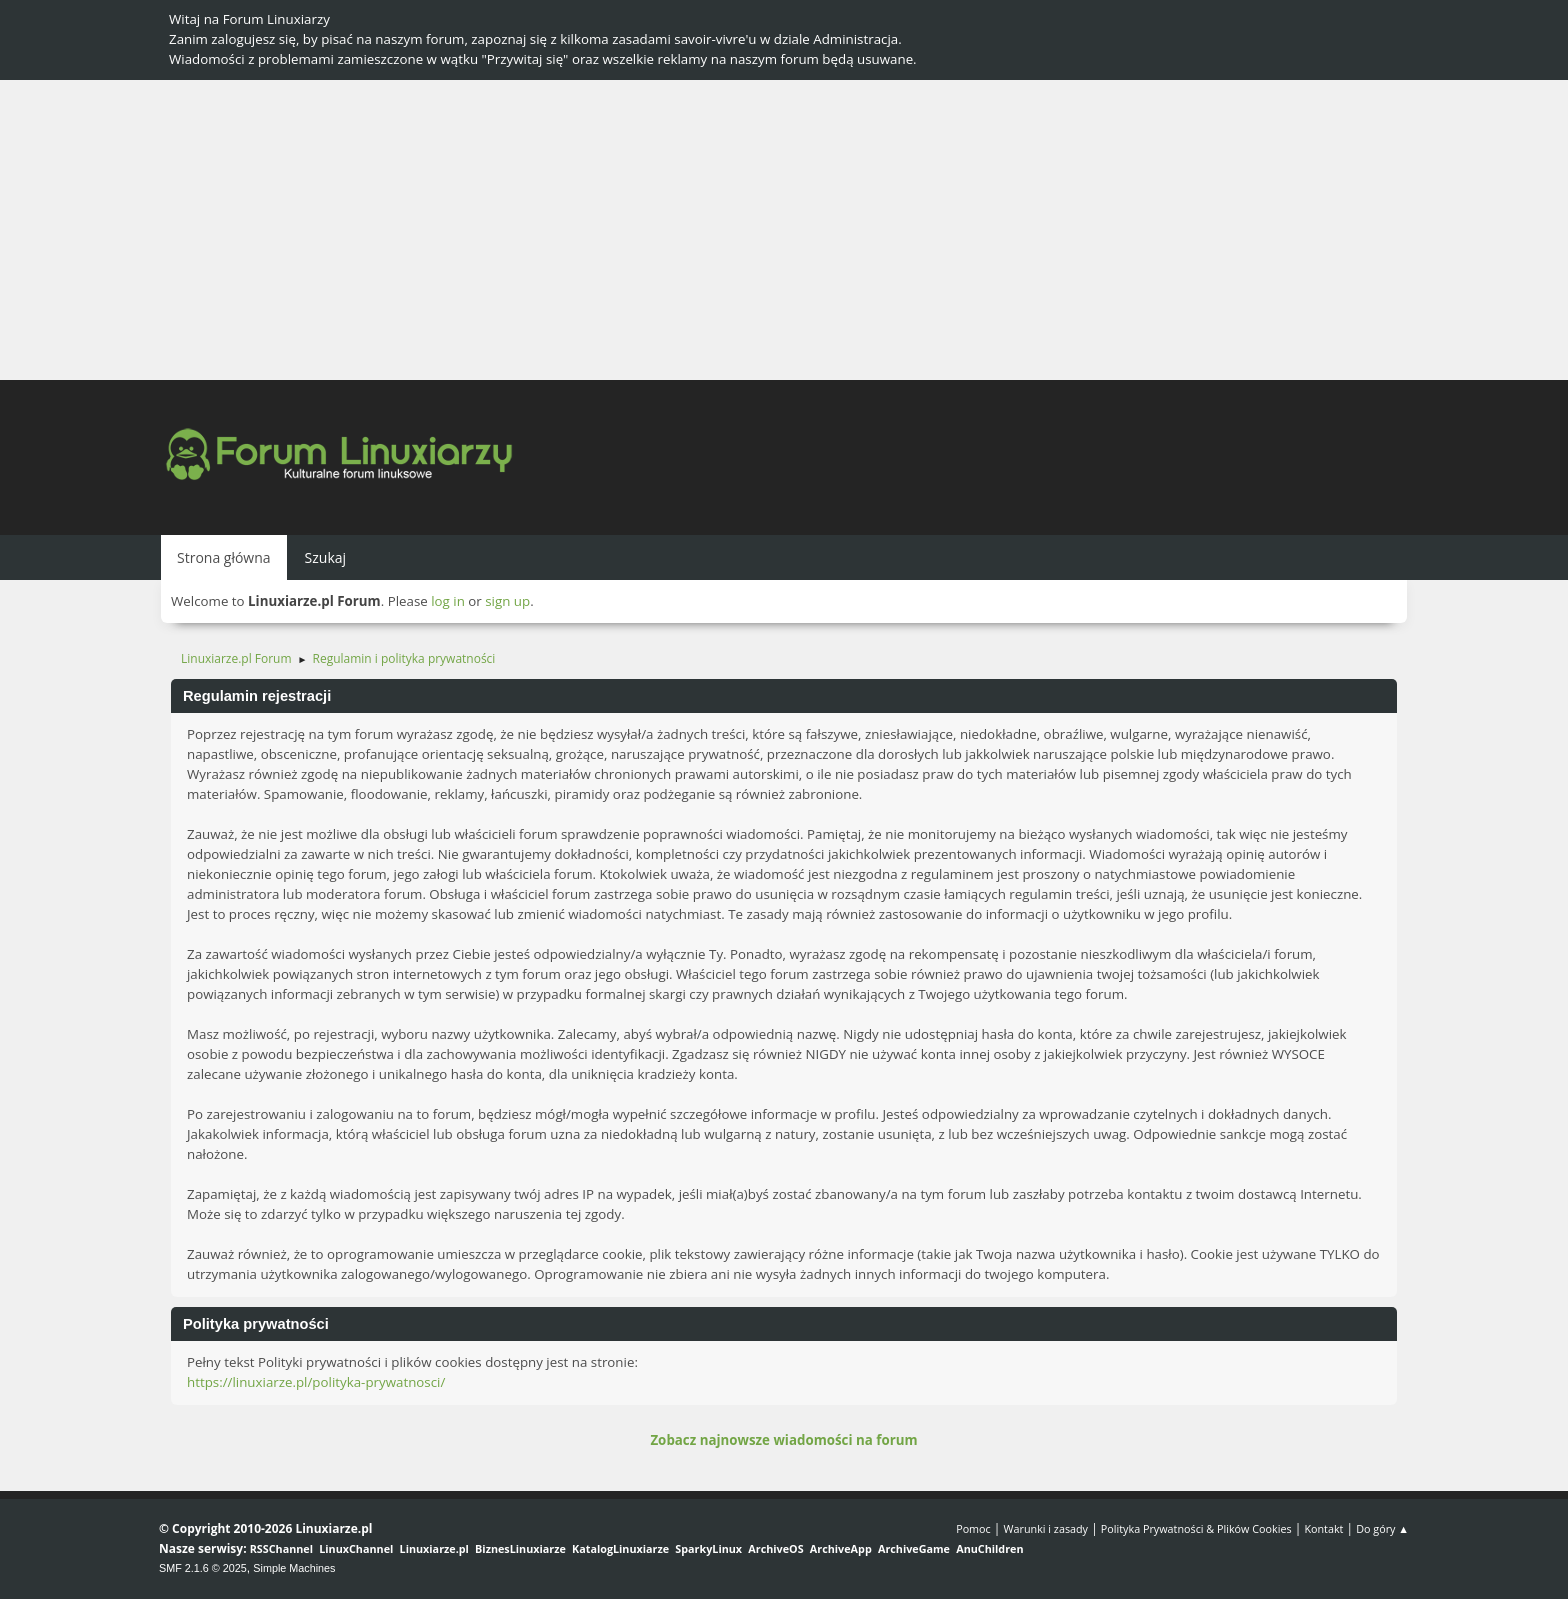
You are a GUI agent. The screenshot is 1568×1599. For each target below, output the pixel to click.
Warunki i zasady (1046, 1528)
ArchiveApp (841, 1548)
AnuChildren (989, 1548)
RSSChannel (281, 1548)
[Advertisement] (784, 230)
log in (448, 601)
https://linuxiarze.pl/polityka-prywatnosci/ (316, 1382)
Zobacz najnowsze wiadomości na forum (783, 1440)
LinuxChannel (356, 1548)
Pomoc (973, 1528)
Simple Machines (294, 1568)
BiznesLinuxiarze (520, 1548)
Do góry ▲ (1382, 1528)
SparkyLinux (708, 1548)
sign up (507, 601)
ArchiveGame (914, 1548)
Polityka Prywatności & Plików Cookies (1196, 1528)
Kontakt (1323, 1528)
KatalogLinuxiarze (620, 1548)
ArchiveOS (775, 1548)
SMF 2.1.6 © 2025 (203, 1568)
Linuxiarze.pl (434, 1548)
